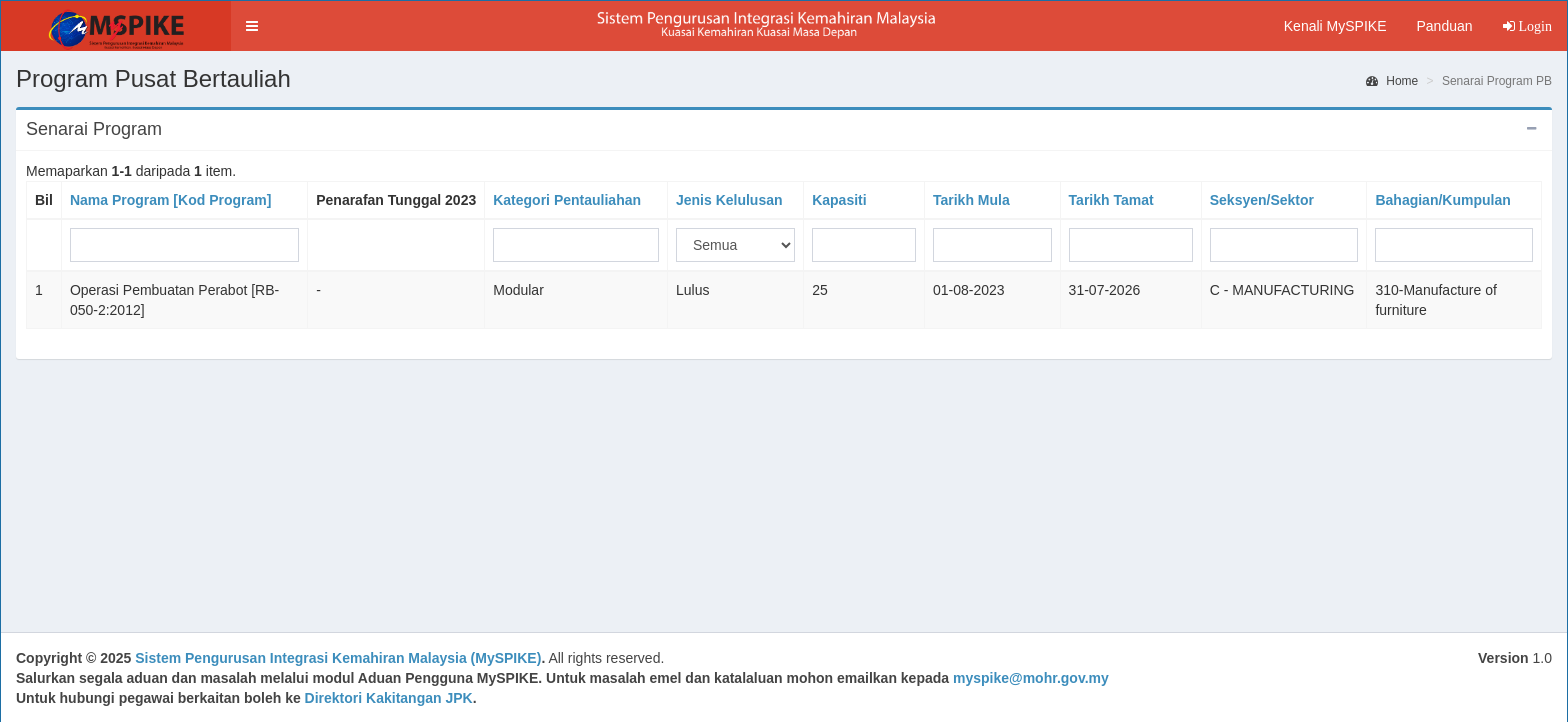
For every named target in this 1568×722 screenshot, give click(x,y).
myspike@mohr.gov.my (1031, 678)
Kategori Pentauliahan (567, 200)
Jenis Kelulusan (729, 200)
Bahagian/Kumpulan (1442, 200)
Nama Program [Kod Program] (170, 200)
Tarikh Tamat (1111, 200)
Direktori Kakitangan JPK (389, 698)
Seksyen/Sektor (1262, 200)
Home (1392, 81)
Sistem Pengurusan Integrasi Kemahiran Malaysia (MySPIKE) (338, 658)
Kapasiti (839, 200)
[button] (252, 26)
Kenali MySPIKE (1335, 26)
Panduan (1444, 26)
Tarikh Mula (971, 200)
